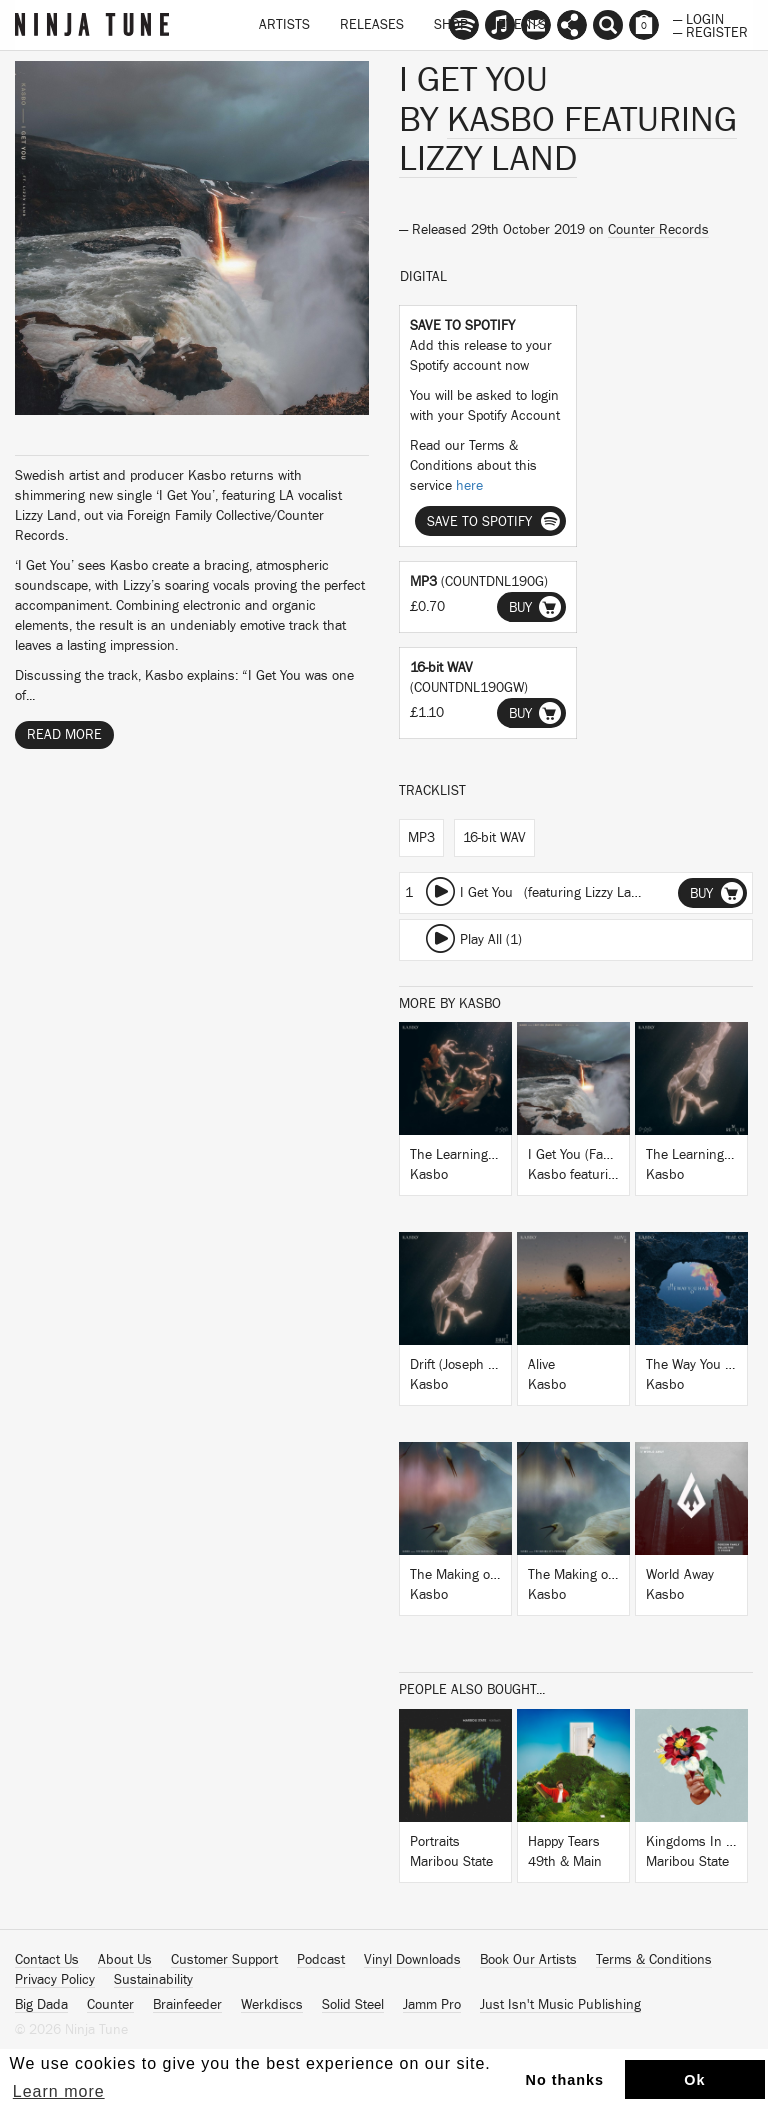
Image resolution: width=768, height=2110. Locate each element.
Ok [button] (694, 2080)
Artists (284, 25)
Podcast (321, 1960)
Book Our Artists (528, 1960)
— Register (710, 31)
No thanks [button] (565, 2080)
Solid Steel (353, 2005)
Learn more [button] (59, 2091)
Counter (110, 2005)
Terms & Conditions (654, 1960)
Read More (64, 735)
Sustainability (153, 1980)
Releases (372, 25)
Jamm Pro (432, 2005)
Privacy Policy (55, 1980)
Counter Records (658, 230)
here (469, 486)
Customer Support (224, 1960)
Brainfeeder (187, 2005)
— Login (698, 18)
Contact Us (47, 1960)
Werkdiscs (272, 2005)
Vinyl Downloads (412, 1960)
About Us (125, 1960)
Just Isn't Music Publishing (560, 2005)
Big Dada (41, 2005)
